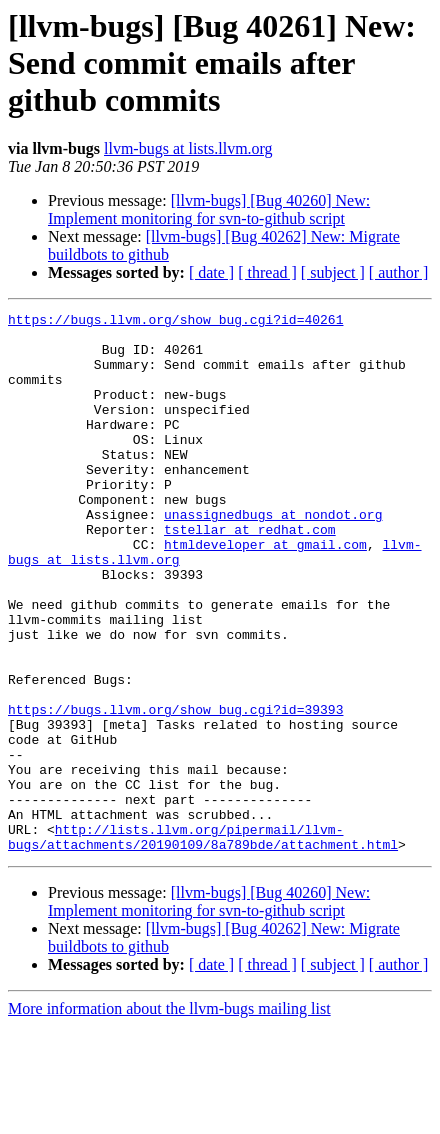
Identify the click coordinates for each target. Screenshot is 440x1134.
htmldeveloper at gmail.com (265, 592)
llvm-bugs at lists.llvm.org (188, 148)
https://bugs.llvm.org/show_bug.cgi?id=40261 (175, 322)
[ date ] (211, 272)
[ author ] (399, 272)
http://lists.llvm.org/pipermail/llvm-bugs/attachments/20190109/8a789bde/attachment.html (203, 943)
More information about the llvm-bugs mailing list (169, 1116)
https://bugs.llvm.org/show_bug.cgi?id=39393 (175, 790)
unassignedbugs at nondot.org (273, 556)
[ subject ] (333, 272)
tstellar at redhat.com (250, 574)
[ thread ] (267, 272)
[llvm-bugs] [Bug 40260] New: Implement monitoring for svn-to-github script (209, 209)
